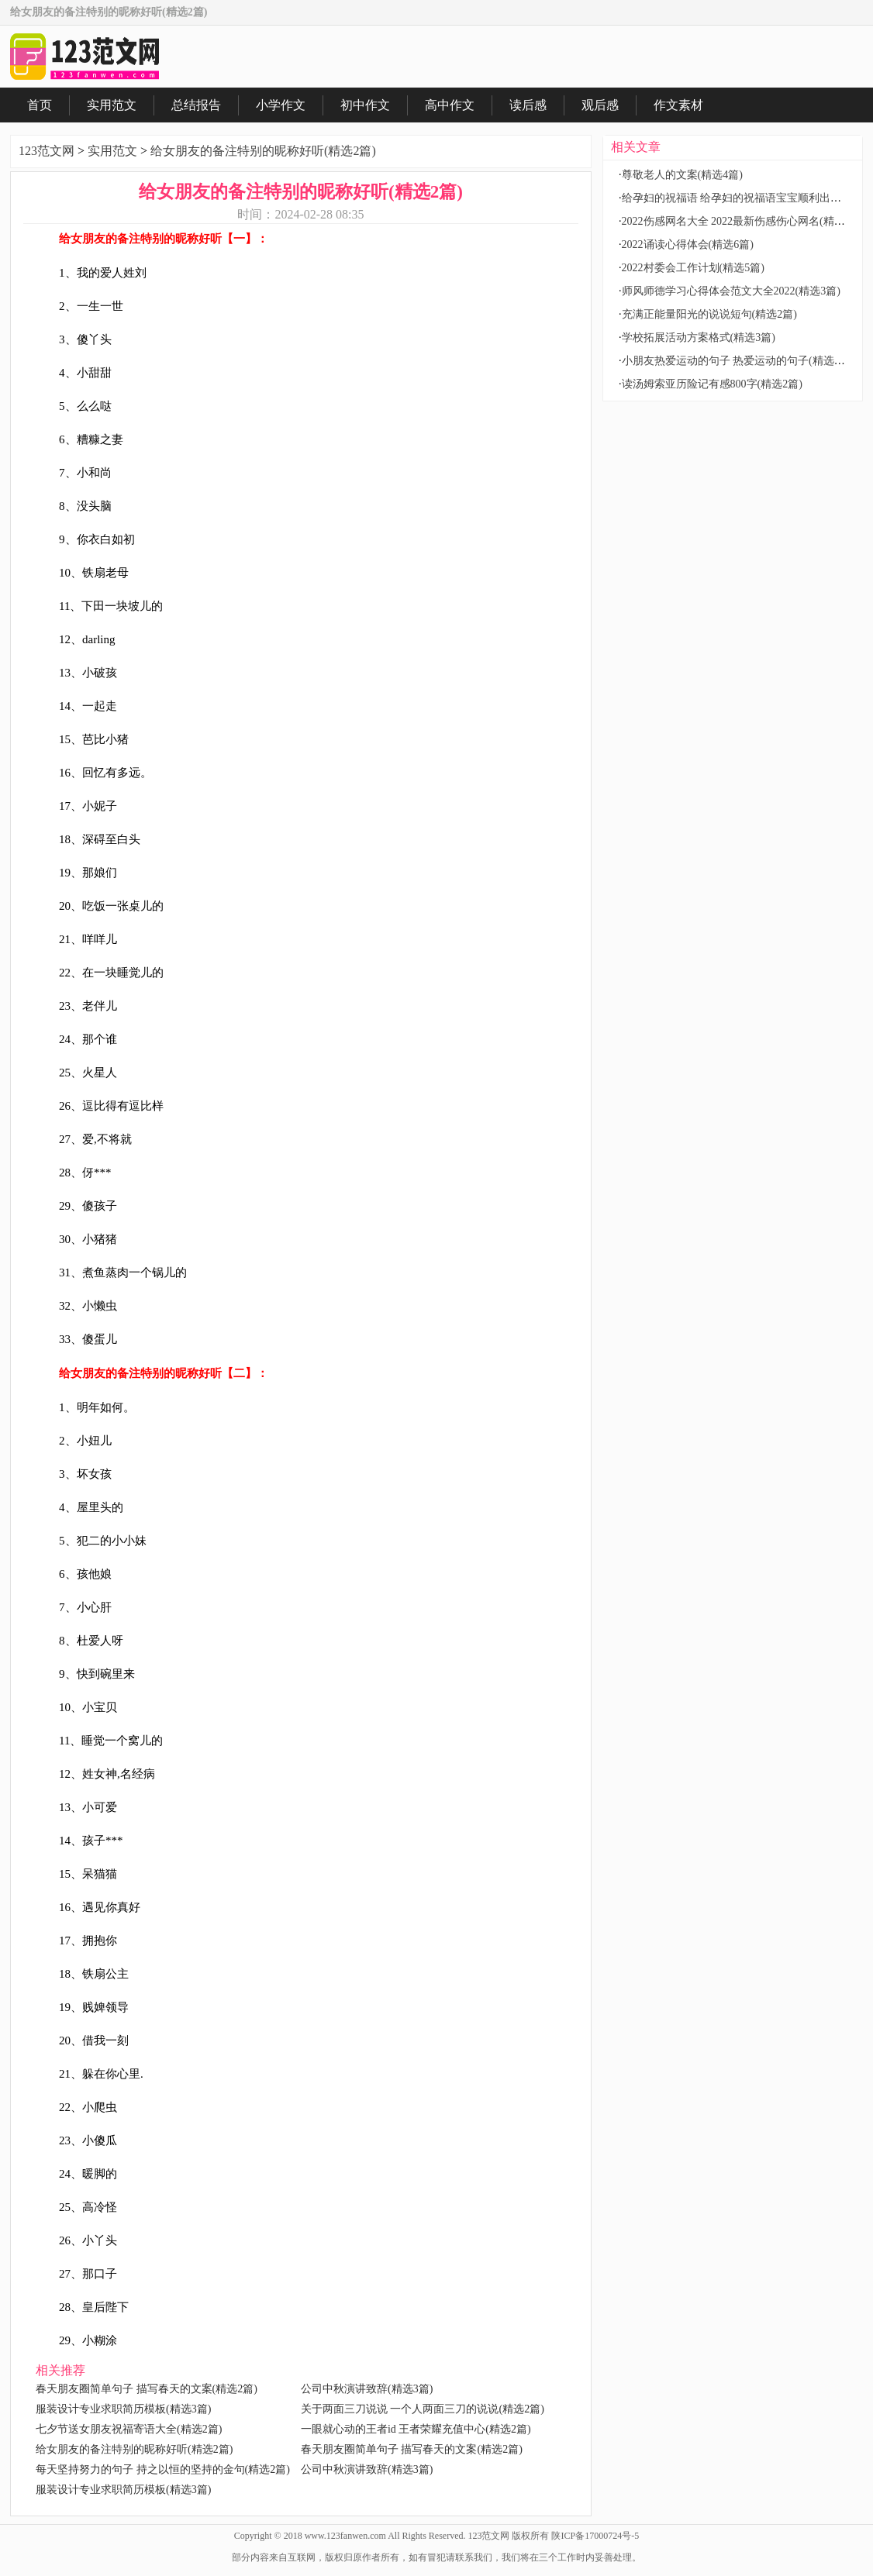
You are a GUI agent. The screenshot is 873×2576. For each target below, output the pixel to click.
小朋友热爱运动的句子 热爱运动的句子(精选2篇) (738, 361)
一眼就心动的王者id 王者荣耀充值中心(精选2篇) (416, 2429)
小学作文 (280, 105)
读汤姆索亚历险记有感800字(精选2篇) (712, 384)
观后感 (600, 105)
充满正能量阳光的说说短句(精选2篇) (709, 314)
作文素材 (678, 105)
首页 (39, 105)
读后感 (528, 105)
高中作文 (449, 105)
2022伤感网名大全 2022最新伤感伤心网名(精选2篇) (743, 221)
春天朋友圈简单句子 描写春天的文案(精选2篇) (146, 2389)
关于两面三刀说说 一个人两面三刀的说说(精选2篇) (422, 2409)
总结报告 (196, 105)
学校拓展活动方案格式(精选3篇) (698, 337)
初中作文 (365, 105)
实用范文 (111, 105)
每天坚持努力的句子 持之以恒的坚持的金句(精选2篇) (163, 2469)
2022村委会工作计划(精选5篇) (693, 268)
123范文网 (46, 150)
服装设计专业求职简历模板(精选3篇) (123, 2409)
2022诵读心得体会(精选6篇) (688, 244)
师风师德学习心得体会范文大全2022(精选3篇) (731, 291)
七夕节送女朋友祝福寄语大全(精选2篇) (129, 2429)
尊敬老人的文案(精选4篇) (682, 175)
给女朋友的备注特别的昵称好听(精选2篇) (263, 150)
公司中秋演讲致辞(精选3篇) (367, 2389)
